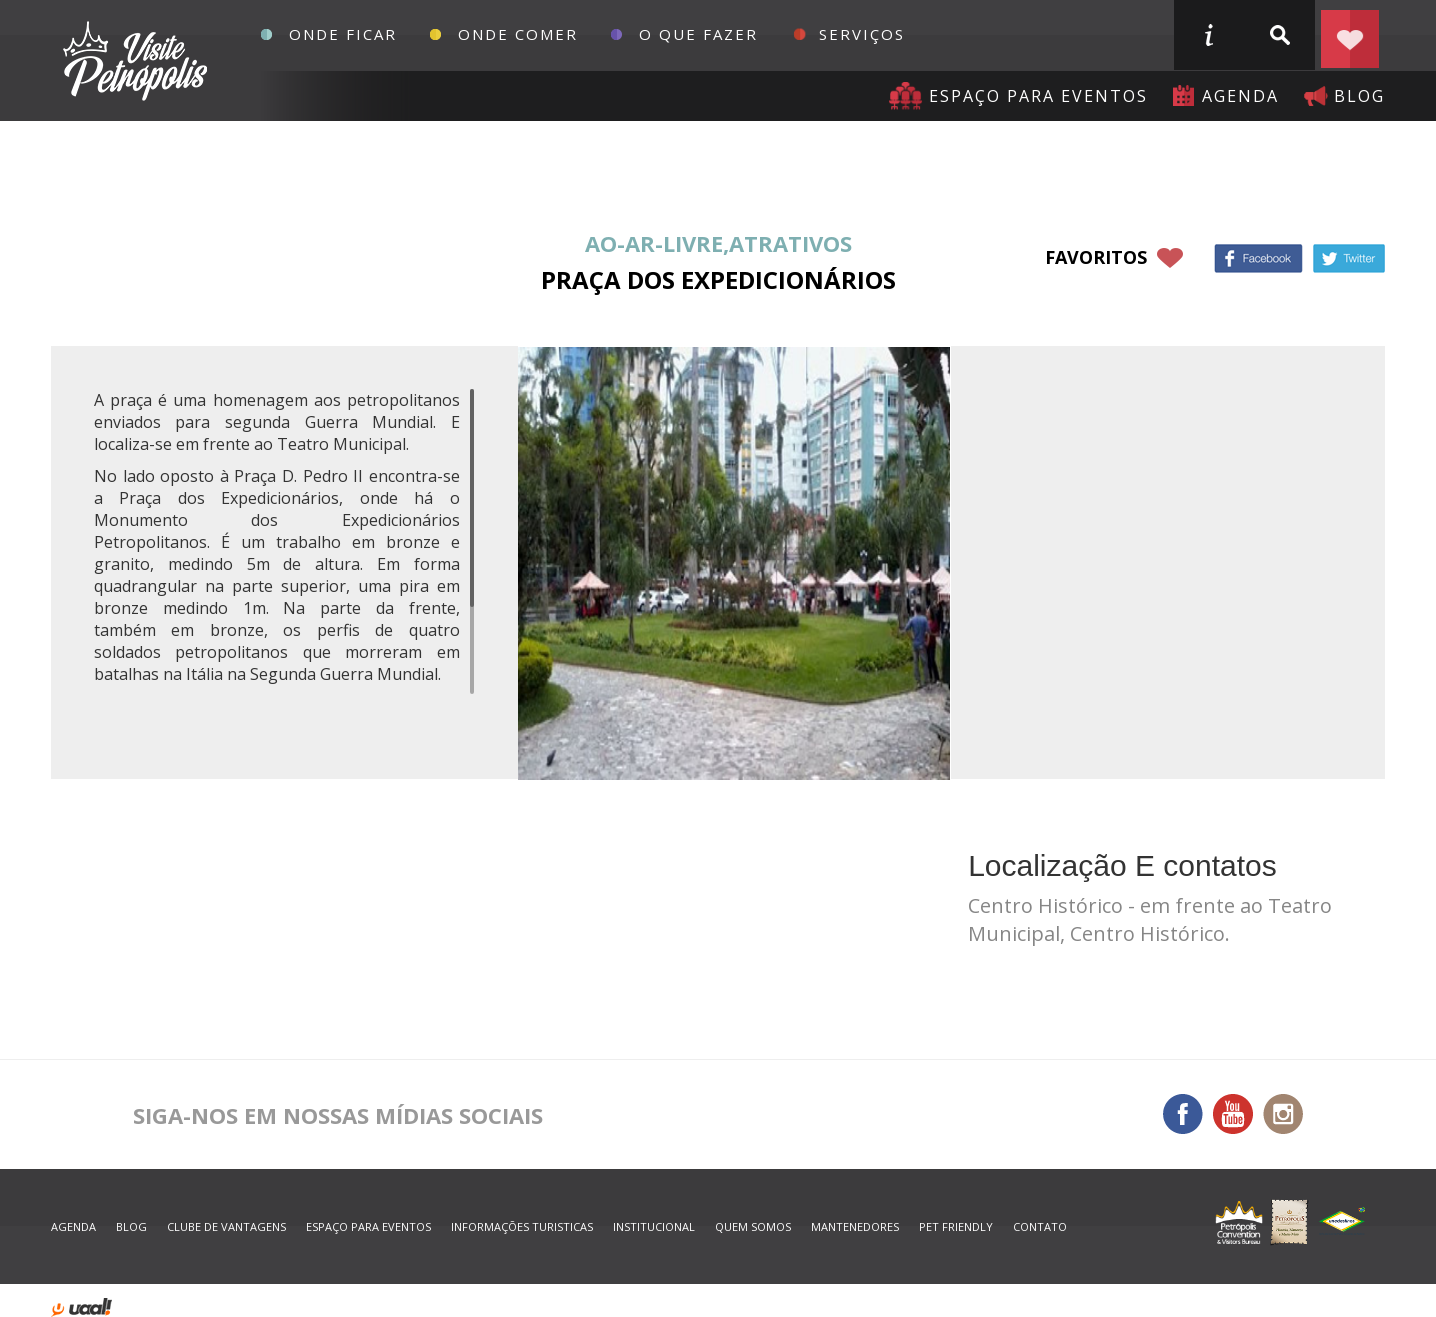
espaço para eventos (368, 1226)
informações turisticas (1208, 35)
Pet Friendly (956, 1226)
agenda (1240, 96)
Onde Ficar (343, 34)
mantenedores (855, 1226)
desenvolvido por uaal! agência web (81, 1307)
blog (1359, 96)
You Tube (1233, 1114)
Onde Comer (518, 34)
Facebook (1258, 258)
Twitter (1349, 258)
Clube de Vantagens (226, 1226)
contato (1040, 1226)
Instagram (1283, 1114)
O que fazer (698, 34)
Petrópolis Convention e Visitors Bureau (132, 61)
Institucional (654, 1226)
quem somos (753, 1226)
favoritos (1096, 257)
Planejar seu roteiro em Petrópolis (1350, 35)
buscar (1279, 35)
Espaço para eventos (1038, 96)
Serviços (862, 34)
